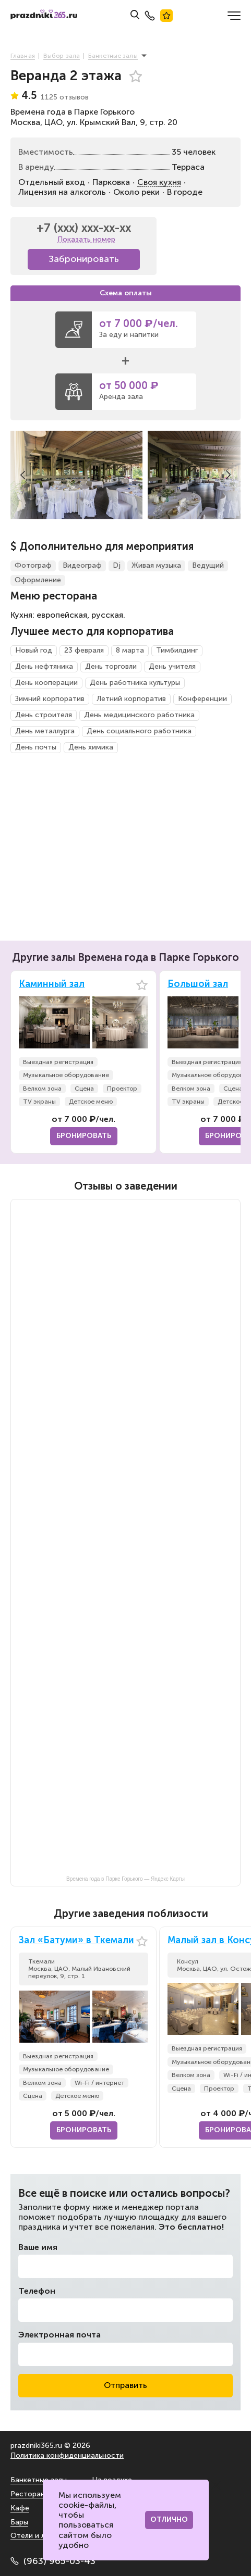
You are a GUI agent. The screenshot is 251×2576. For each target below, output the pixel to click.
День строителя (43, 714)
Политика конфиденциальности (67, 2455)
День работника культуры (135, 682)
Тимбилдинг (177, 650)
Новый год (33, 650)
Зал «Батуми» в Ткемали (76, 1940)
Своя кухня (159, 182)
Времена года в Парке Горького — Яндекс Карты (125, 1879)
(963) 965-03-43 (52, 2561)
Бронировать (83, 1135)
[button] (22, 475)
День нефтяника (44, 666)
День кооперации (46, 682)
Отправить (125, 2385)
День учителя (172, 666)
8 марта (130, 650)
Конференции (202, 698)
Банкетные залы (38, 2479)
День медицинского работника (139, 714)
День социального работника (139, 731)
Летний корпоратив (131, 698)
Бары (19, 2522)
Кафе (19, 2508)
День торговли (111, 666)
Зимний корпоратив (50, 698)
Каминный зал (52, 984)
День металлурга (45, 731)
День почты (35, 747)
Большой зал (198, 984)
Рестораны (30, 2494)
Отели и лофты (37, 2535)
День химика (90, 747)
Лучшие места (166, 15)
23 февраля (84, 650)
